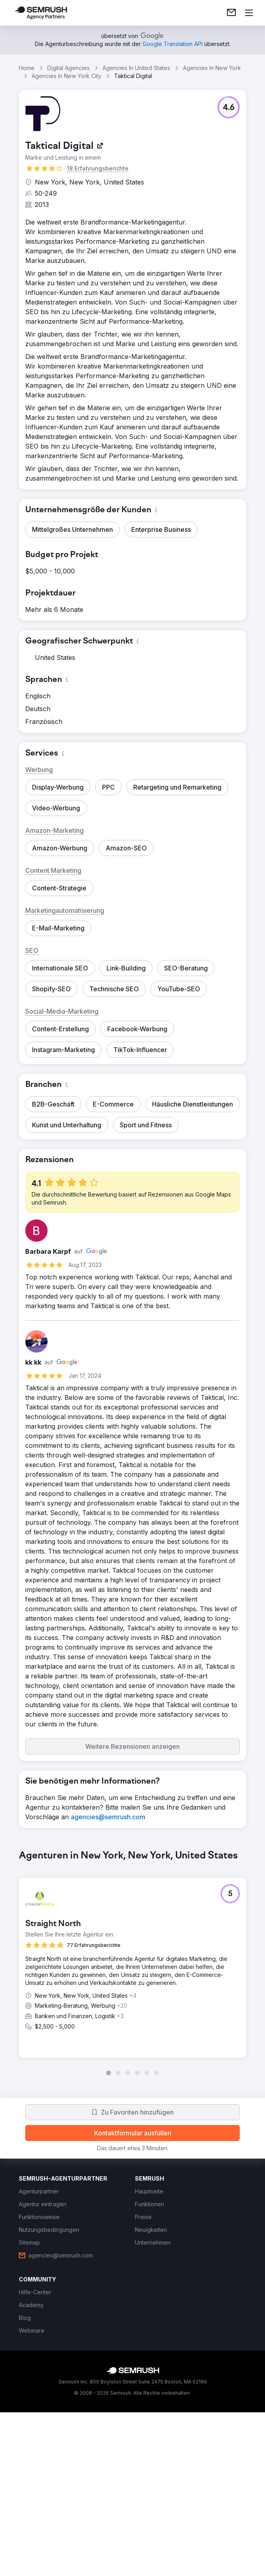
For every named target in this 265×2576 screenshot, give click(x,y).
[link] (231, 13)
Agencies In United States (136, 67)
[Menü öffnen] (249, 13)
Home (26, 67)
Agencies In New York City (66, 75)
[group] (132, 2044)
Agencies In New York (212, 67)
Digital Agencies (68, 67)
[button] (228, 107)
